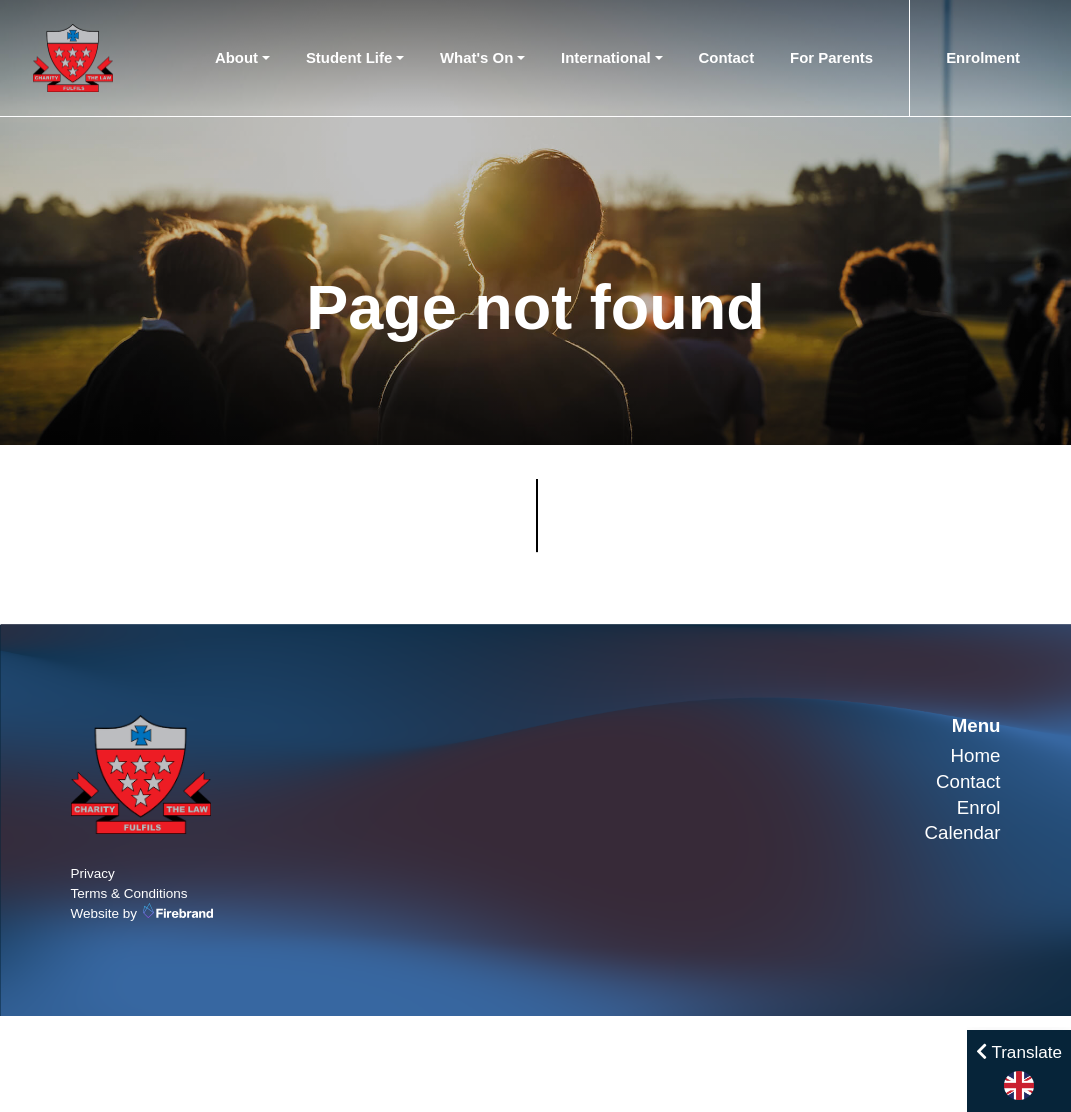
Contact (727, 57)
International (606, 57)
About (236, 57)
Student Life (349, 57)
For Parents (831, 57)
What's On (476, 57)
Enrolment (983, 57)
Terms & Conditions (129, 893)
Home (976, 755)
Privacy (93, 873)
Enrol (979, 807)
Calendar (963, 832)
